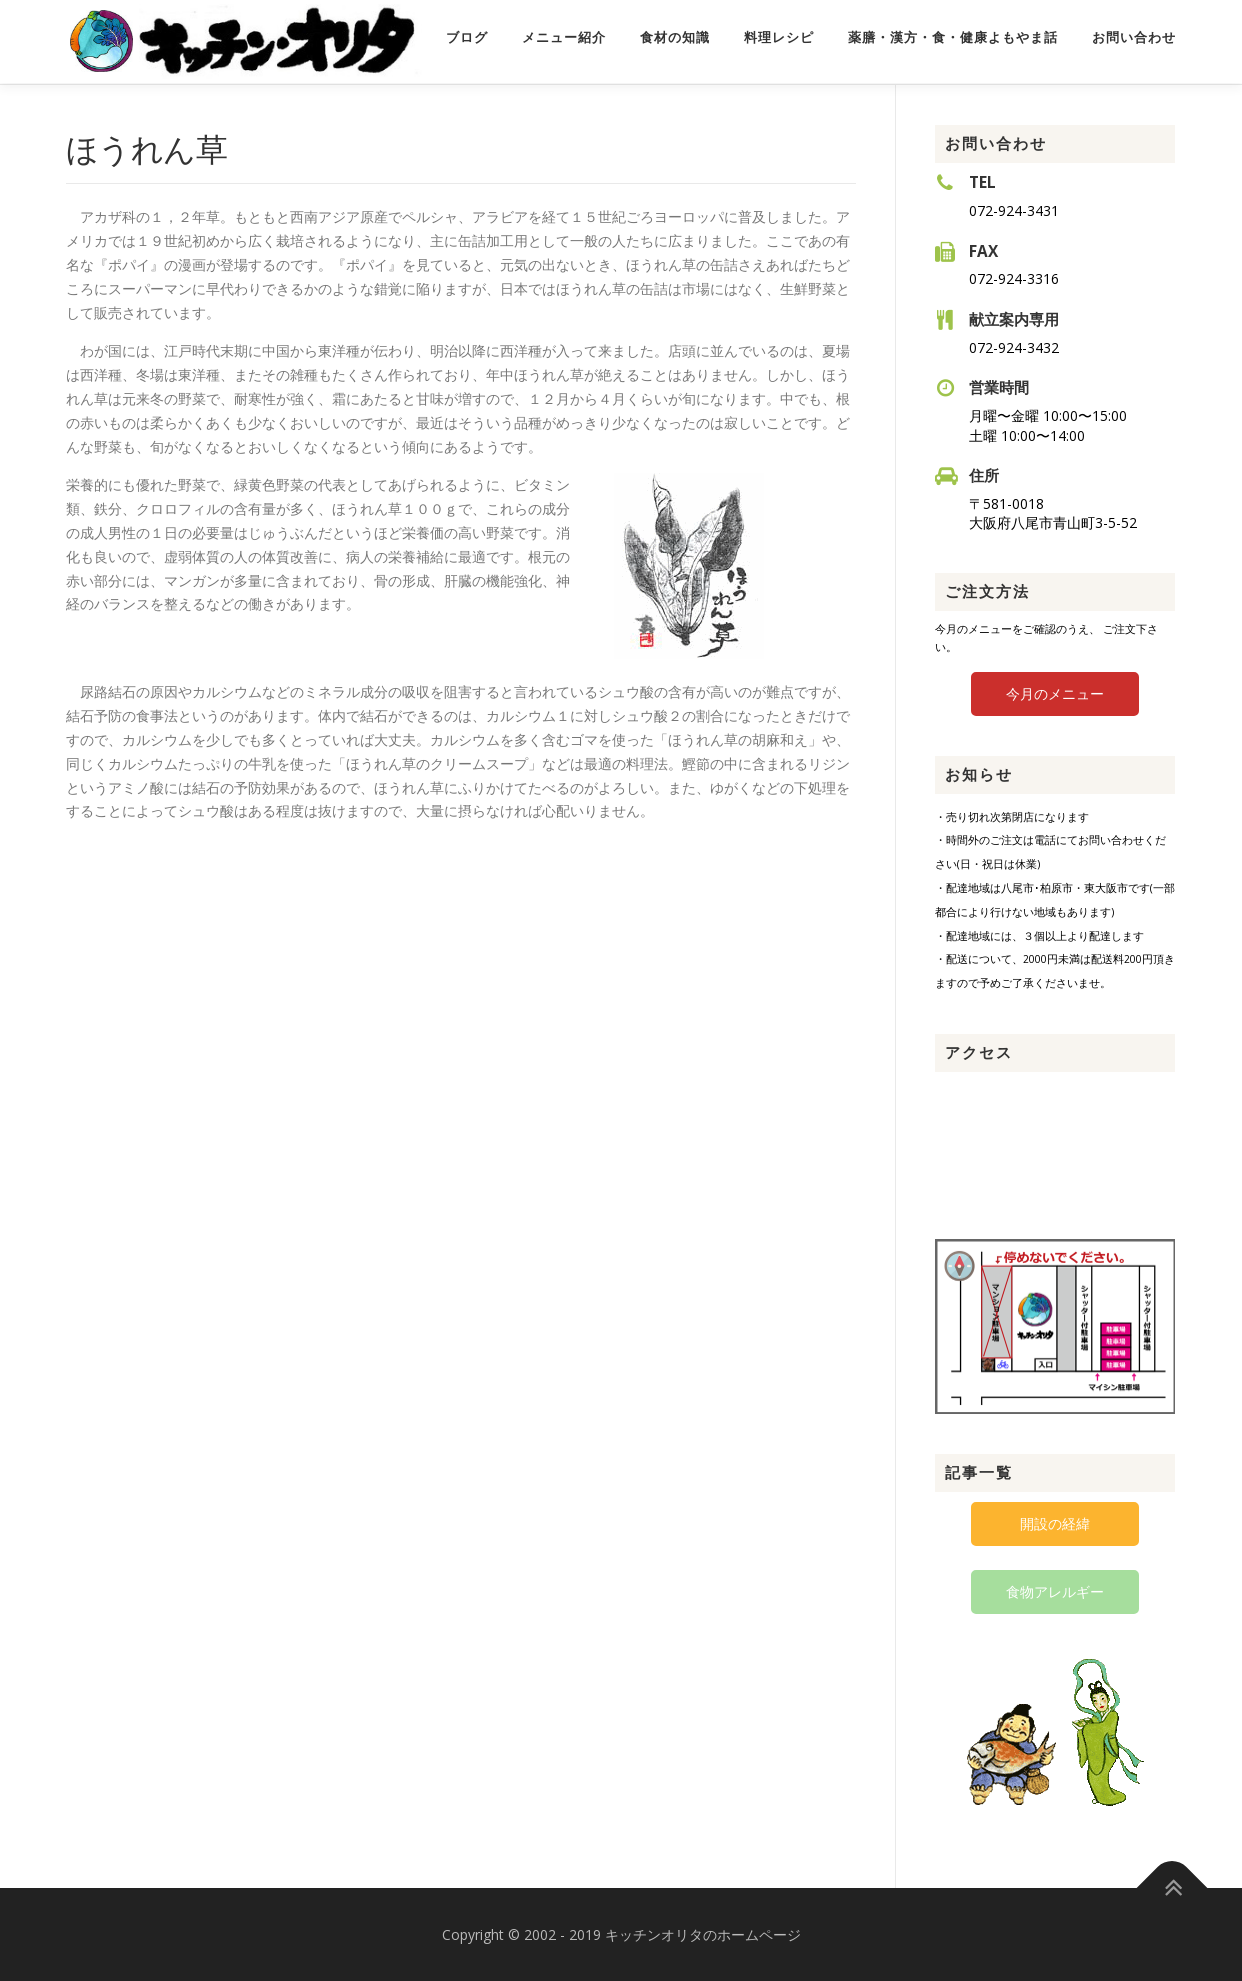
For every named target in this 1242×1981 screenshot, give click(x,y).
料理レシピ (779, 37)
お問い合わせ (1134, 37)
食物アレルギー (1055, 1590)
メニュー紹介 (564, 37)
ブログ (467, 37)
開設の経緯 (1055, 1522)
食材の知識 (675, 37)
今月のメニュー (1055, 691)
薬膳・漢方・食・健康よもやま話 (953, 37)
